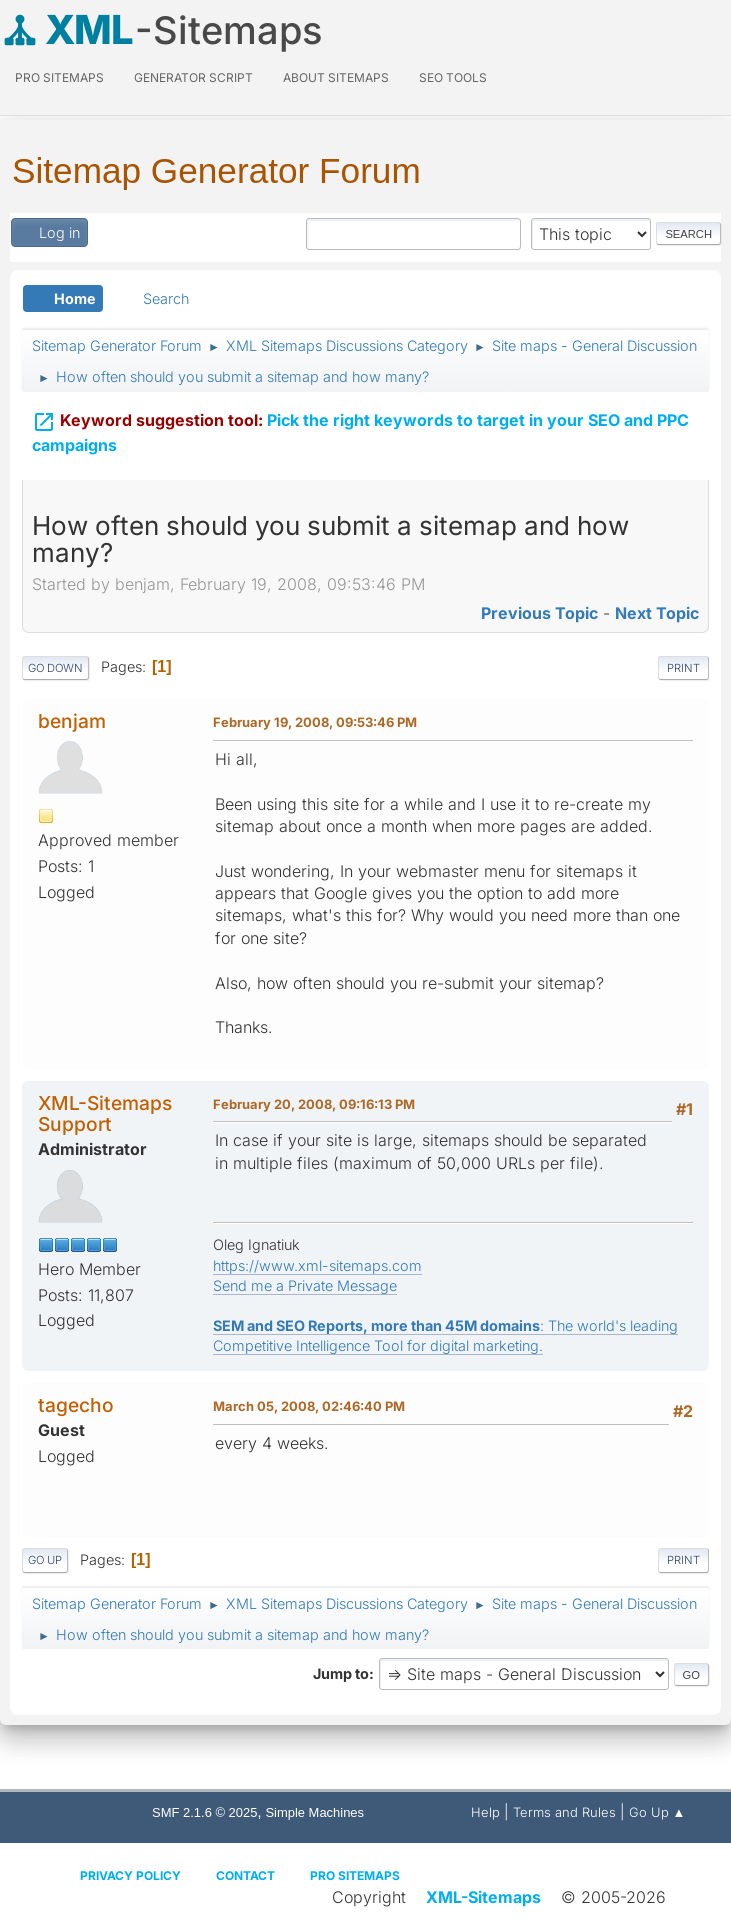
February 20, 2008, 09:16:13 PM (314, 1104)
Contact (245, 1875)
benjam (72, 721)
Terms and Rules (564, 1812)
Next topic (657, 613)
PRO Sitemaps (59, 77)
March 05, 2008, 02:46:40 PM (309, 1406)
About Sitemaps (336, 77)
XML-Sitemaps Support (105, 1113)
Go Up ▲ (657, 1812)
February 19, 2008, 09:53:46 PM (315, 722)
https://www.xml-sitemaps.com (317, 1265)
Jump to (341, 1673)
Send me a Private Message (305, 1285)
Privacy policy (130, 1875)
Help (485, 1812)
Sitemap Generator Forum (216, 170)
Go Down (55, 668)
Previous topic (539, 613)
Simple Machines (314, 1812)
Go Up (45, 1560)
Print (683, 668)
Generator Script (193, 77)
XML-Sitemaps (483, 1897)
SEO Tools (453, 77)
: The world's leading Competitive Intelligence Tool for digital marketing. (445, 1335)
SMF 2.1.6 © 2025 (204, 1812)
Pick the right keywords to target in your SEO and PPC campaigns (360, 428)
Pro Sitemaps (355, 1875)
